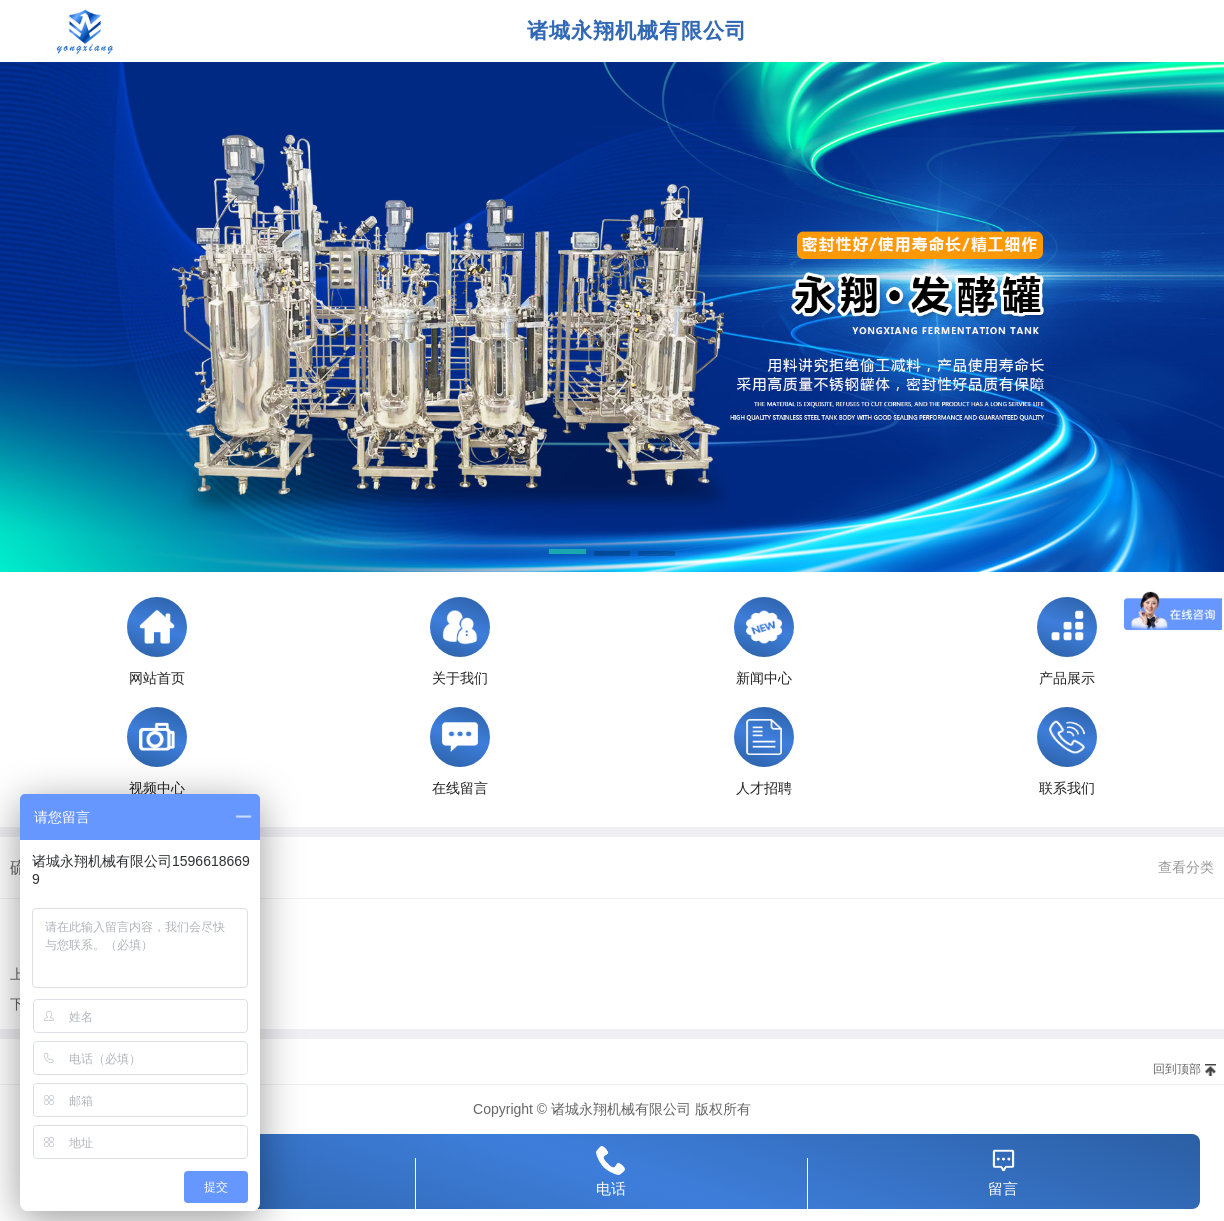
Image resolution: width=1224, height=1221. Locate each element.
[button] (567, 555)
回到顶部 (1177, 1069)
